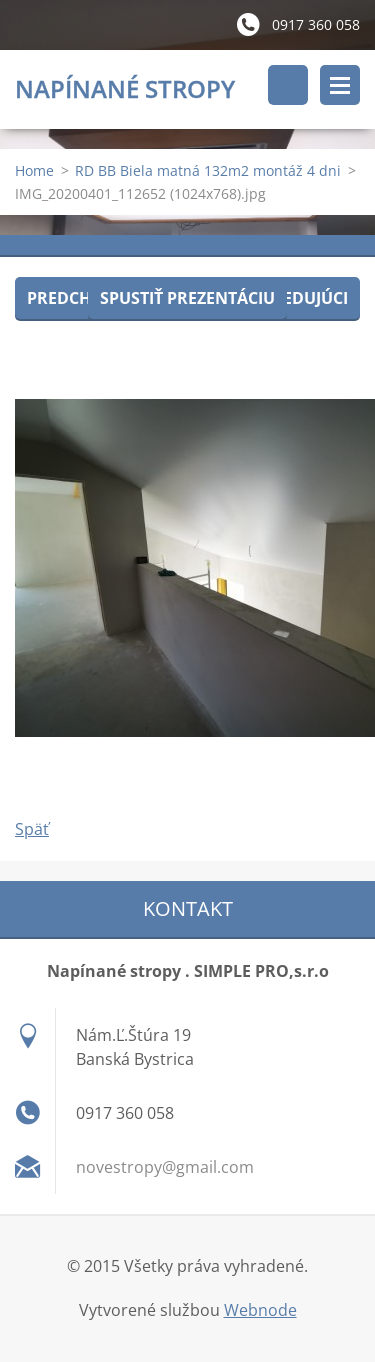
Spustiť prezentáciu (187, 298)
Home (34, 170)
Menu (340, 85)
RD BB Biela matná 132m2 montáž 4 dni (208, 170)
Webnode (260, 1310)
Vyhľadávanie (288, 85)
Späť (32, 829)
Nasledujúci (294, 298)
